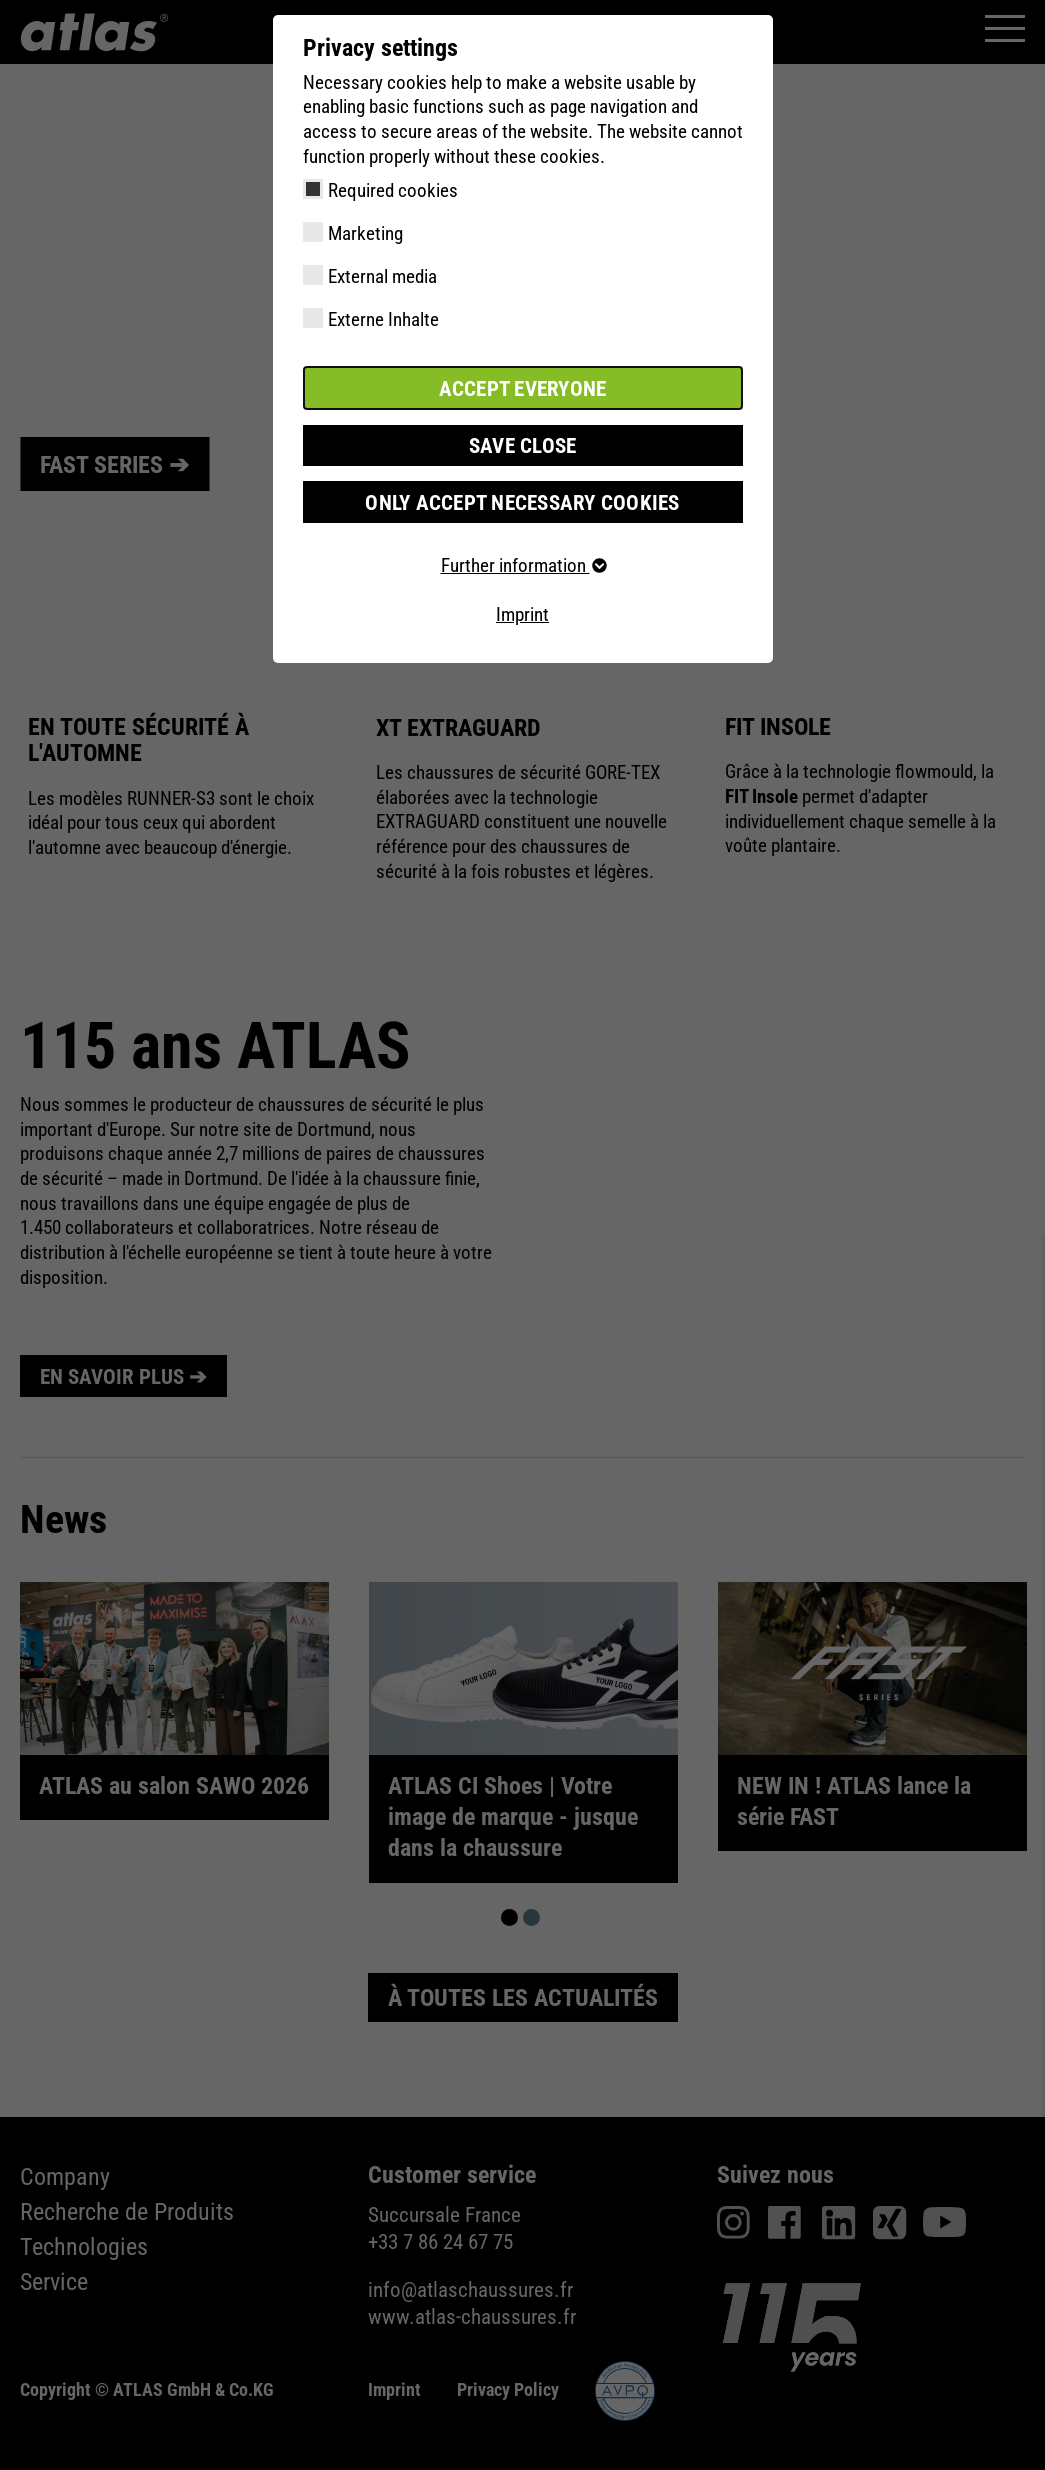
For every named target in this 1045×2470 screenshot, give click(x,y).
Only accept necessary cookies (522, 497)
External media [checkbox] (382, 276)
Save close (523, 442)
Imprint (522, 610)
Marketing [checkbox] (365, 233)
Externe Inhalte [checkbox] (383, 319)
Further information (523, 560)
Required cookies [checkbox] (393, 190)
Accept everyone (523, 386)
